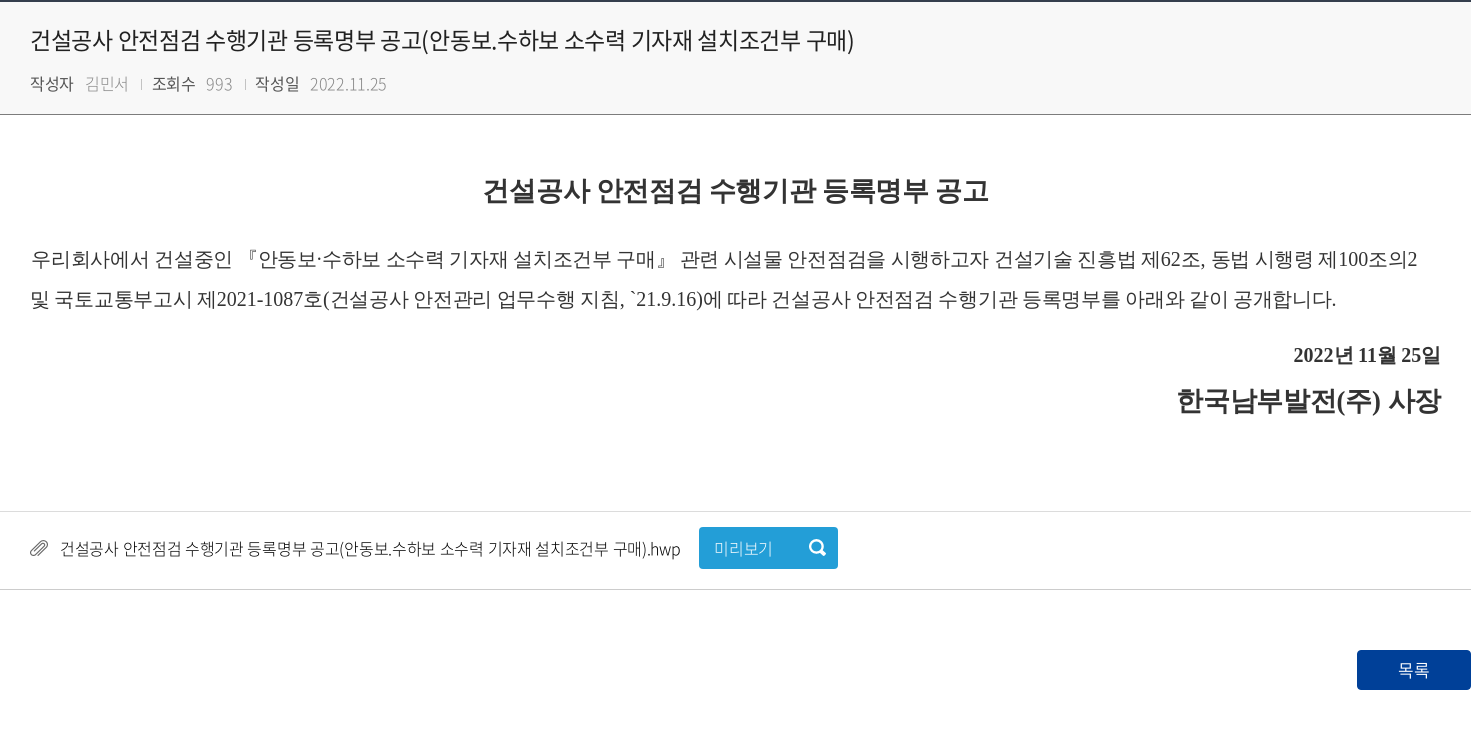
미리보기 (743, 548)
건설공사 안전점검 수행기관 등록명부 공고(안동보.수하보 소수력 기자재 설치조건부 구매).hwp (370, 548)
